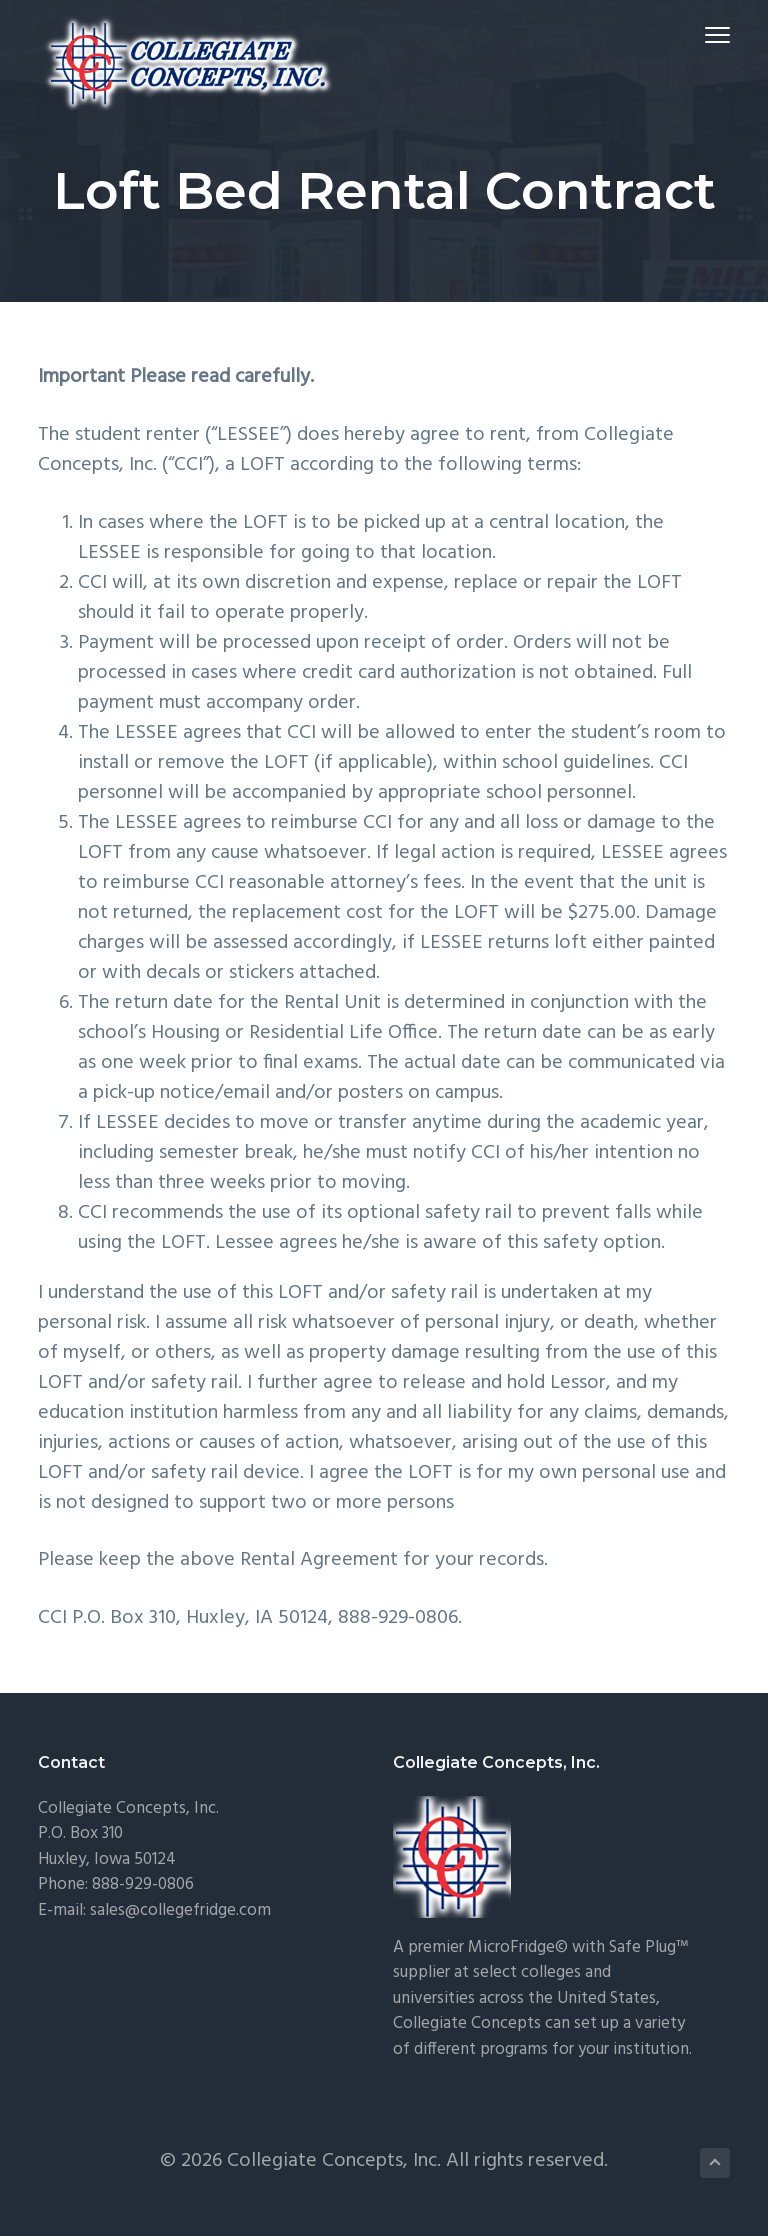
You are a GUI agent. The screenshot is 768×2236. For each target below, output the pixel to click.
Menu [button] (708, 34)
